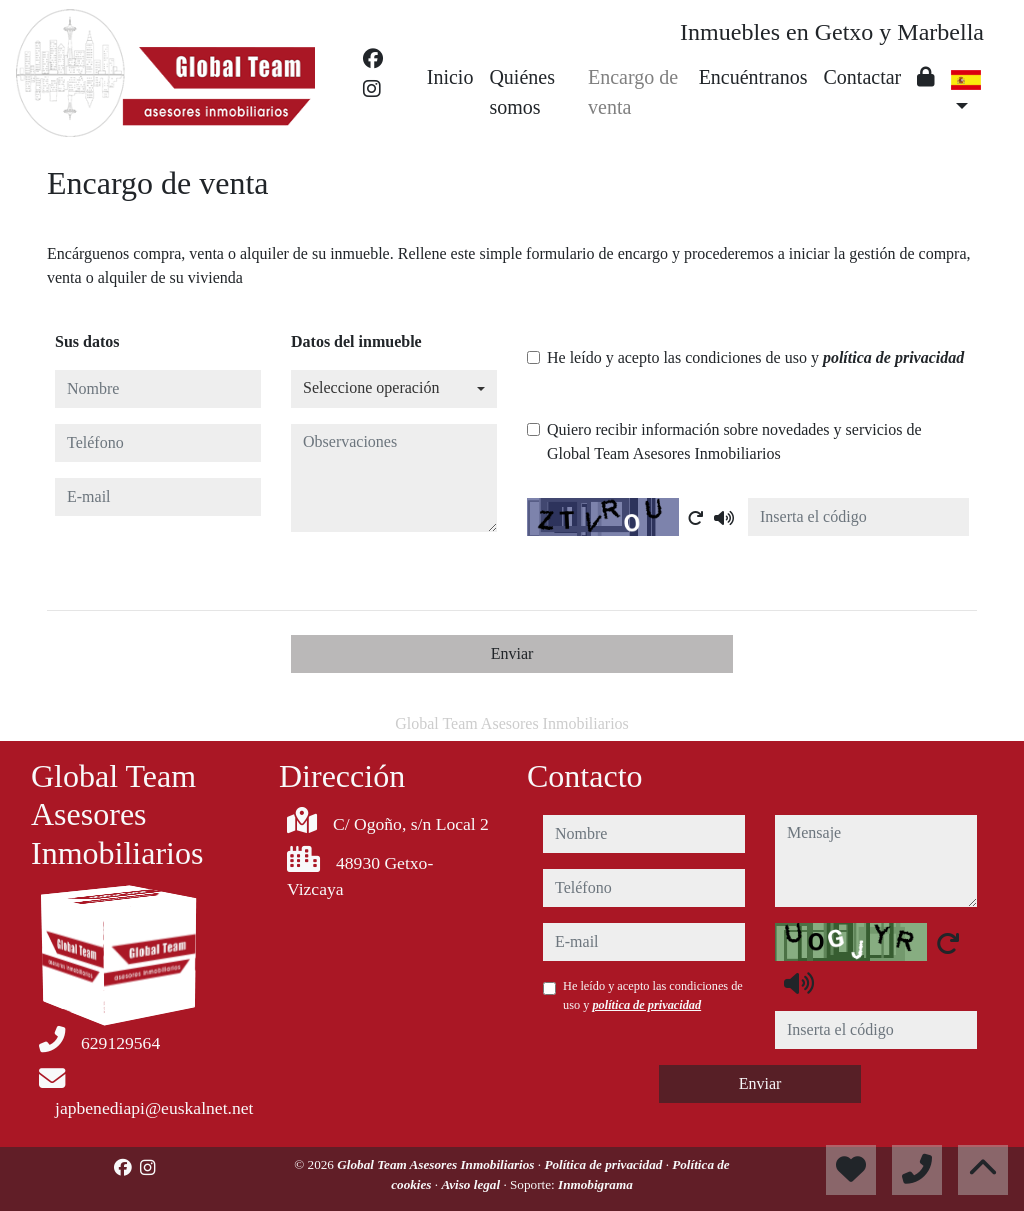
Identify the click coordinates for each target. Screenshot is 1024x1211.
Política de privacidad (604, 1164)
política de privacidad (893, 357)
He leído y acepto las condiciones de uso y (755, 357)
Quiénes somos (522, 92)
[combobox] (394, 389)
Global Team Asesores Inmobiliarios (437, 1164)
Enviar (512, 653)
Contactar (862, 77)
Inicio (450, 77)
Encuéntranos (753, 77)
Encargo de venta (633, 92)
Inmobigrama (595, 1184)
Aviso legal (472, 1184)
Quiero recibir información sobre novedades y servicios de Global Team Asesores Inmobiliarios (734, 441)
